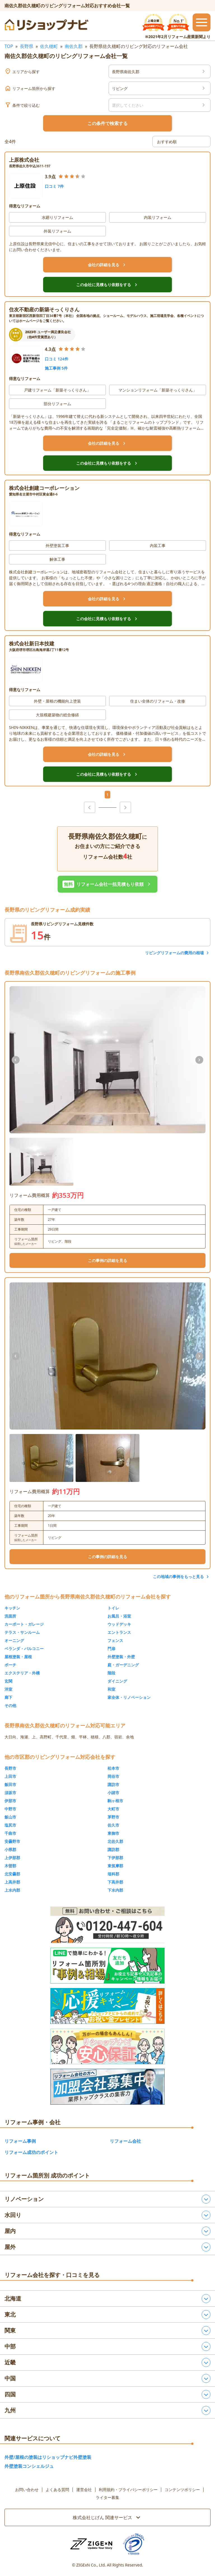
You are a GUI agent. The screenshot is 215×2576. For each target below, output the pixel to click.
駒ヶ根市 (115, 1800)
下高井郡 (115, 1882)
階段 (111, 1673)
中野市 (10, 1808)
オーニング (14, 1640)
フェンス (115, 1640)
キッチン (12, 1608)
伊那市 (10, 1800)
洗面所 (10, 1616)
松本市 (113, 1768)
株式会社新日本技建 (31, 643)
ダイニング (117, 1681)
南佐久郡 (74, 46)
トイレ (113, 1608)
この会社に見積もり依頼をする (107, 284)
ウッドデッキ (119, 1624)
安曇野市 (12, 1841)
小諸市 (113, 1792)
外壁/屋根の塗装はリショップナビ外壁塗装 (47, 2457)
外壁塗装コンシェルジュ (29, 2466)
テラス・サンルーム (22, 1632)
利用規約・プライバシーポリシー (128, 2489)
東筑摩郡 (115, 1865)
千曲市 (10, 1833)
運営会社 (84, 2489)
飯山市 (10, 1817)
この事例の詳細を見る (107, 1260)
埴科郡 (113, 1874)
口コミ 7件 (54, 186)
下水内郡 (115, 1890)
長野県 (26, 46)
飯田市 (10, 1784)
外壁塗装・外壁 (121, 1656)
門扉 (111, 1648)
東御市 (113, 1833)
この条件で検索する (107, 123)
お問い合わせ (27, 2489)
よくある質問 (57, 2489)
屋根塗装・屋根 (18, 1656)
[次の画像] (199, 1060)
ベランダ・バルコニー (24, 1648)
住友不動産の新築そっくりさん (44, 309)
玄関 (8, 1681)
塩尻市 (10, 1825)
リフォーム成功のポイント (31, 2152)
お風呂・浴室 (119, 1616)
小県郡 (10, 1849)
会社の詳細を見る (107, 264)
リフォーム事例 (20, 2141)
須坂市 (10, 1792)
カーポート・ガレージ (24, 1624)
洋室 (8, 1689)
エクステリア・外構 (22, 1673)
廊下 (8, 1697)
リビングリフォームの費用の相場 (174, 952)
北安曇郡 (12, 1874)
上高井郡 (12, 1882)
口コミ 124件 (56, 359)
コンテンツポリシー (182, 2489)
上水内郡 (12, 1890)
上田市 (10, 1776)
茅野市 (113, 1817)
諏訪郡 (113, 1849)
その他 (10, 1705)
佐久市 (113, 1825)
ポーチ (10, 1664)
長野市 (10, 1768)
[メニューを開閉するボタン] (202, 22)
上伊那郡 (12, 1857)
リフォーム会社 (125, 2141)
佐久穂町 (49, 46)
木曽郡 (10, 1865)
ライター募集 (107, 2497)
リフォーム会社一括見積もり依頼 (107, 884)
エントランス (119, 1632)
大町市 (113, 1808)
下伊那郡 (115, 1857)
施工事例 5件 (56, 368)
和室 (111, 1689)
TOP (8, 46)
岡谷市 (113, 1776)
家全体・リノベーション (129, 1697)
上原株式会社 (24, 159)
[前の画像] (16, 1060)
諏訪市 (113, 1784)
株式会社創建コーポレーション (44, 488)
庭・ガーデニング (123, 1664)
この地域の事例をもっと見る (178, 1576)
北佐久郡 (115, 1841)
